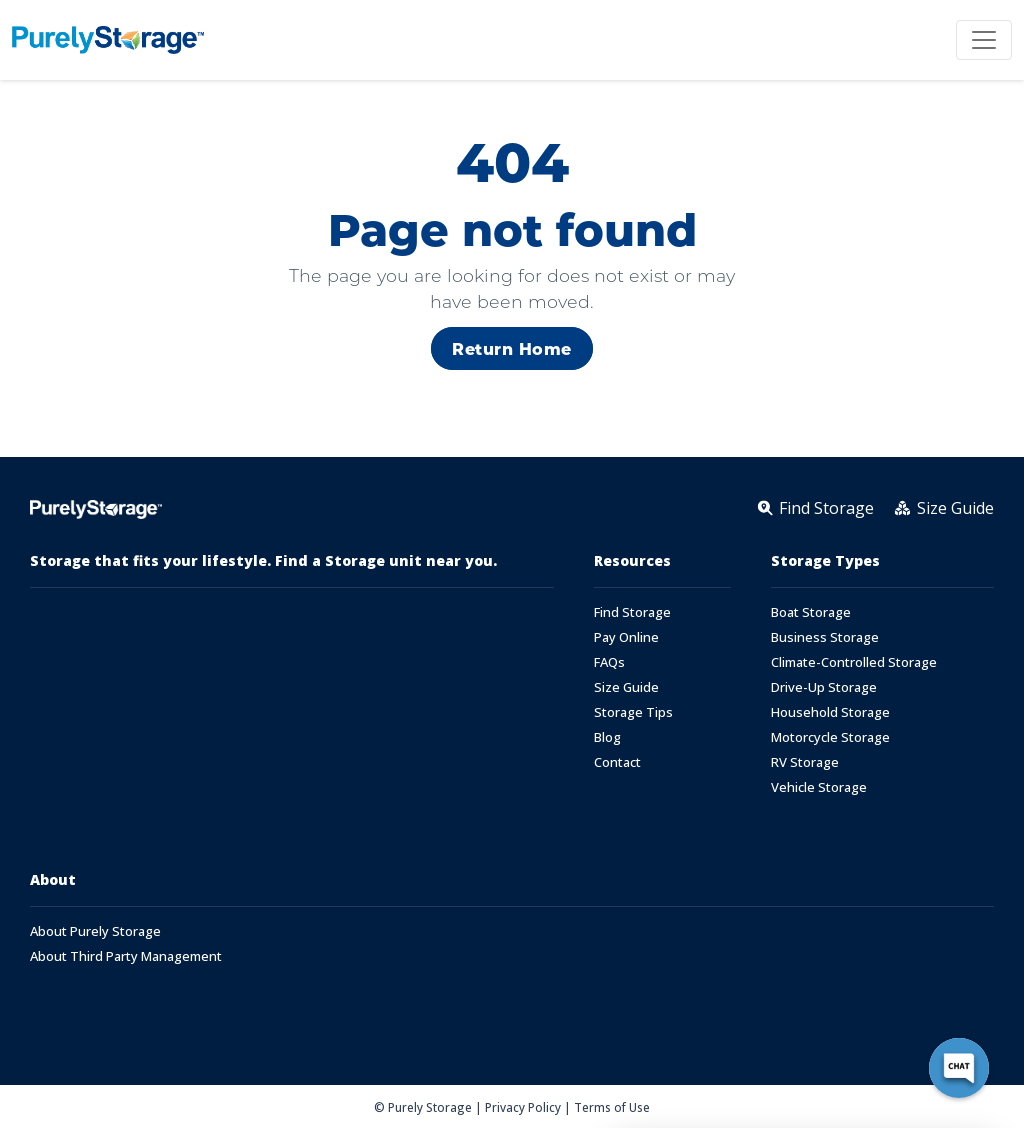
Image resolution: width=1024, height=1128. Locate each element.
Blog (607, 737)
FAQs (609, 662)
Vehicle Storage (819, 787)
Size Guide (626, 687)
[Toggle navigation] (984, 40)
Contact (617, 762)
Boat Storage (811, 612)
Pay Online (626, 637)
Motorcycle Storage (830, 737)
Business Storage (825, 637)
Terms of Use (612, 1107)
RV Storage (805, 762)
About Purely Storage (95, 931)
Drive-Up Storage (824, 687)
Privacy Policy (523, 1107)
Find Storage (632, 612)
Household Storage (830, 712)
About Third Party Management (126, 956)
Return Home (511, 348)
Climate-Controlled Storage (854, 662)
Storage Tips (633, 712)
